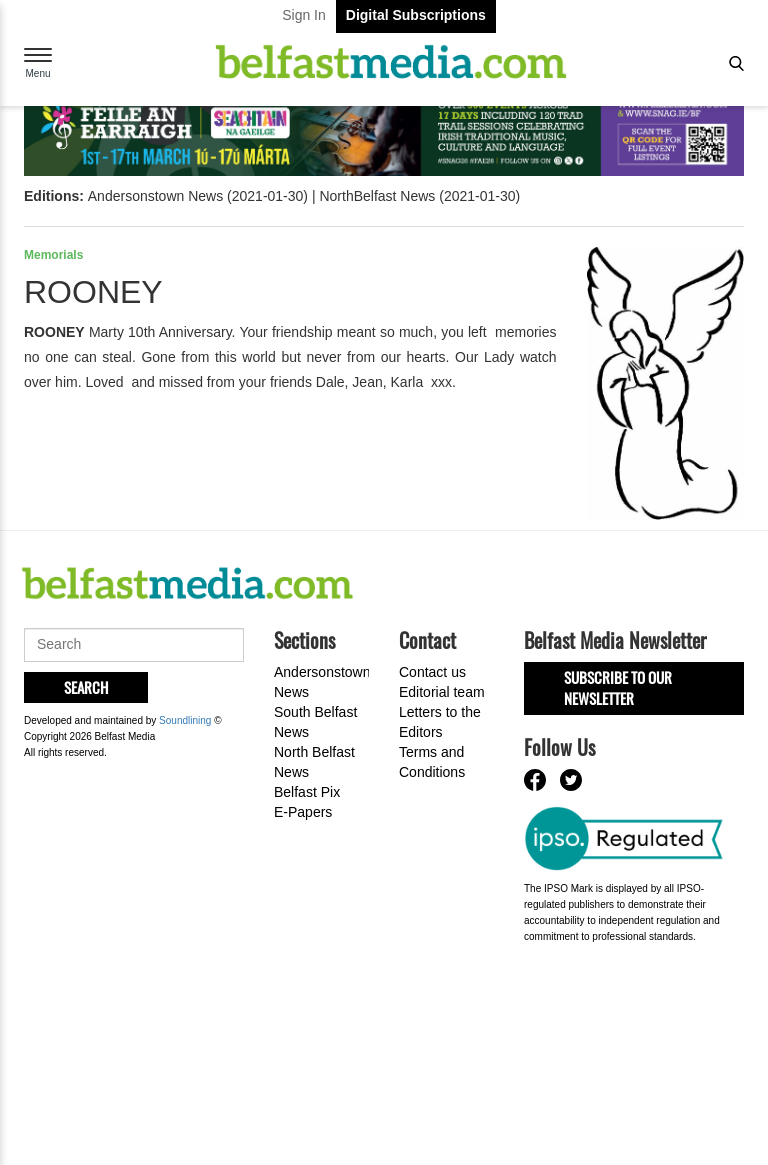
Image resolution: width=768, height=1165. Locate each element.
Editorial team (442, 692)
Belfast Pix (307, 792)
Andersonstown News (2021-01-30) (198, 196)
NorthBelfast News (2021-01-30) (419, 196)
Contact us (432, 672)
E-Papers (303, 812)
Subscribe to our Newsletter (618, 687)
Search (86, 687)
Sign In (304, 15)
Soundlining (185, 720)
